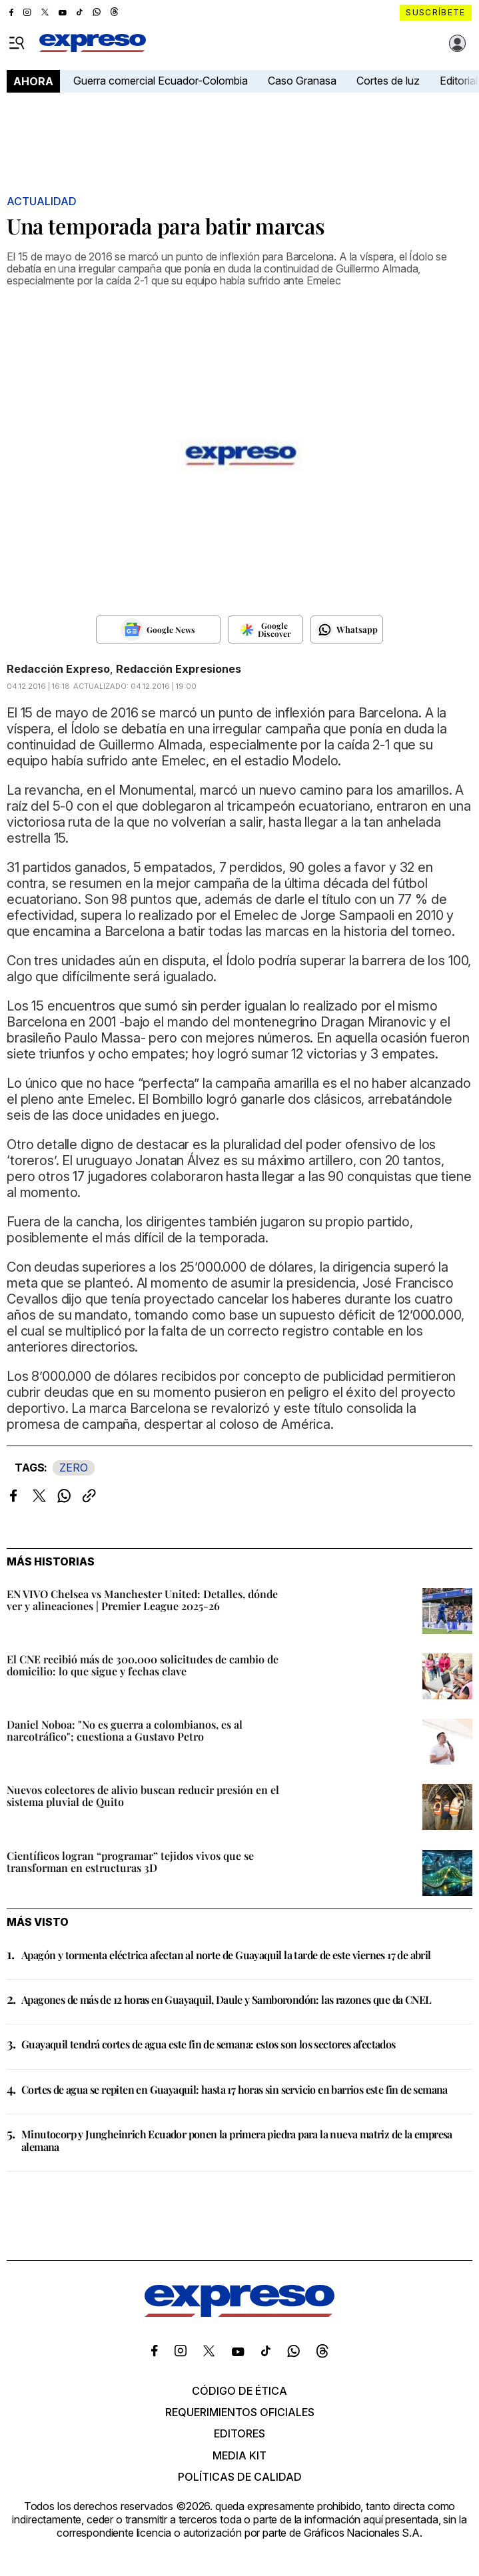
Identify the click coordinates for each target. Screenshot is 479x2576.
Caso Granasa (302, 80)
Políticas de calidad (240, 2477)
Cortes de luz (388, 80)
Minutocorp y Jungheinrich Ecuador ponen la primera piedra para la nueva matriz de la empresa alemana (236, 2140)
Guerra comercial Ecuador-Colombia (160, 80)
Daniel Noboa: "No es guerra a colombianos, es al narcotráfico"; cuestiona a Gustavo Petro (124, 1730)
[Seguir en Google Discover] (265, 630)
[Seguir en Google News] (158, 630)
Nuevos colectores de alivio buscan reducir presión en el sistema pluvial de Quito (143, 1796)
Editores (239, 2433)
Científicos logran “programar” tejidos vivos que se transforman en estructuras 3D (130, 1862)
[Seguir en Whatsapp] (346, 630)
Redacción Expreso (58, 668)
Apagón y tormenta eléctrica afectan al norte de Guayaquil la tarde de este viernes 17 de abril (226, 1955)
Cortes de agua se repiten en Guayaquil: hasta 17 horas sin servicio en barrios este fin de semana (234, 2089)
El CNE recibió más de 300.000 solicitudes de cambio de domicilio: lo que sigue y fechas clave (142, 1665)
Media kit (239, 2455)
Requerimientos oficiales (239, 2412)
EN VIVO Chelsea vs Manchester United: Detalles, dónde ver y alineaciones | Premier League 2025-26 (142, 1600)
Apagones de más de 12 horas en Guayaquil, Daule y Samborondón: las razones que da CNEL (226, 1999)
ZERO (73, 1467)
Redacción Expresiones (178, 668)
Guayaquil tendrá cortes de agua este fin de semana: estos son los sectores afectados (208, 2044)
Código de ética (239, 2391)
